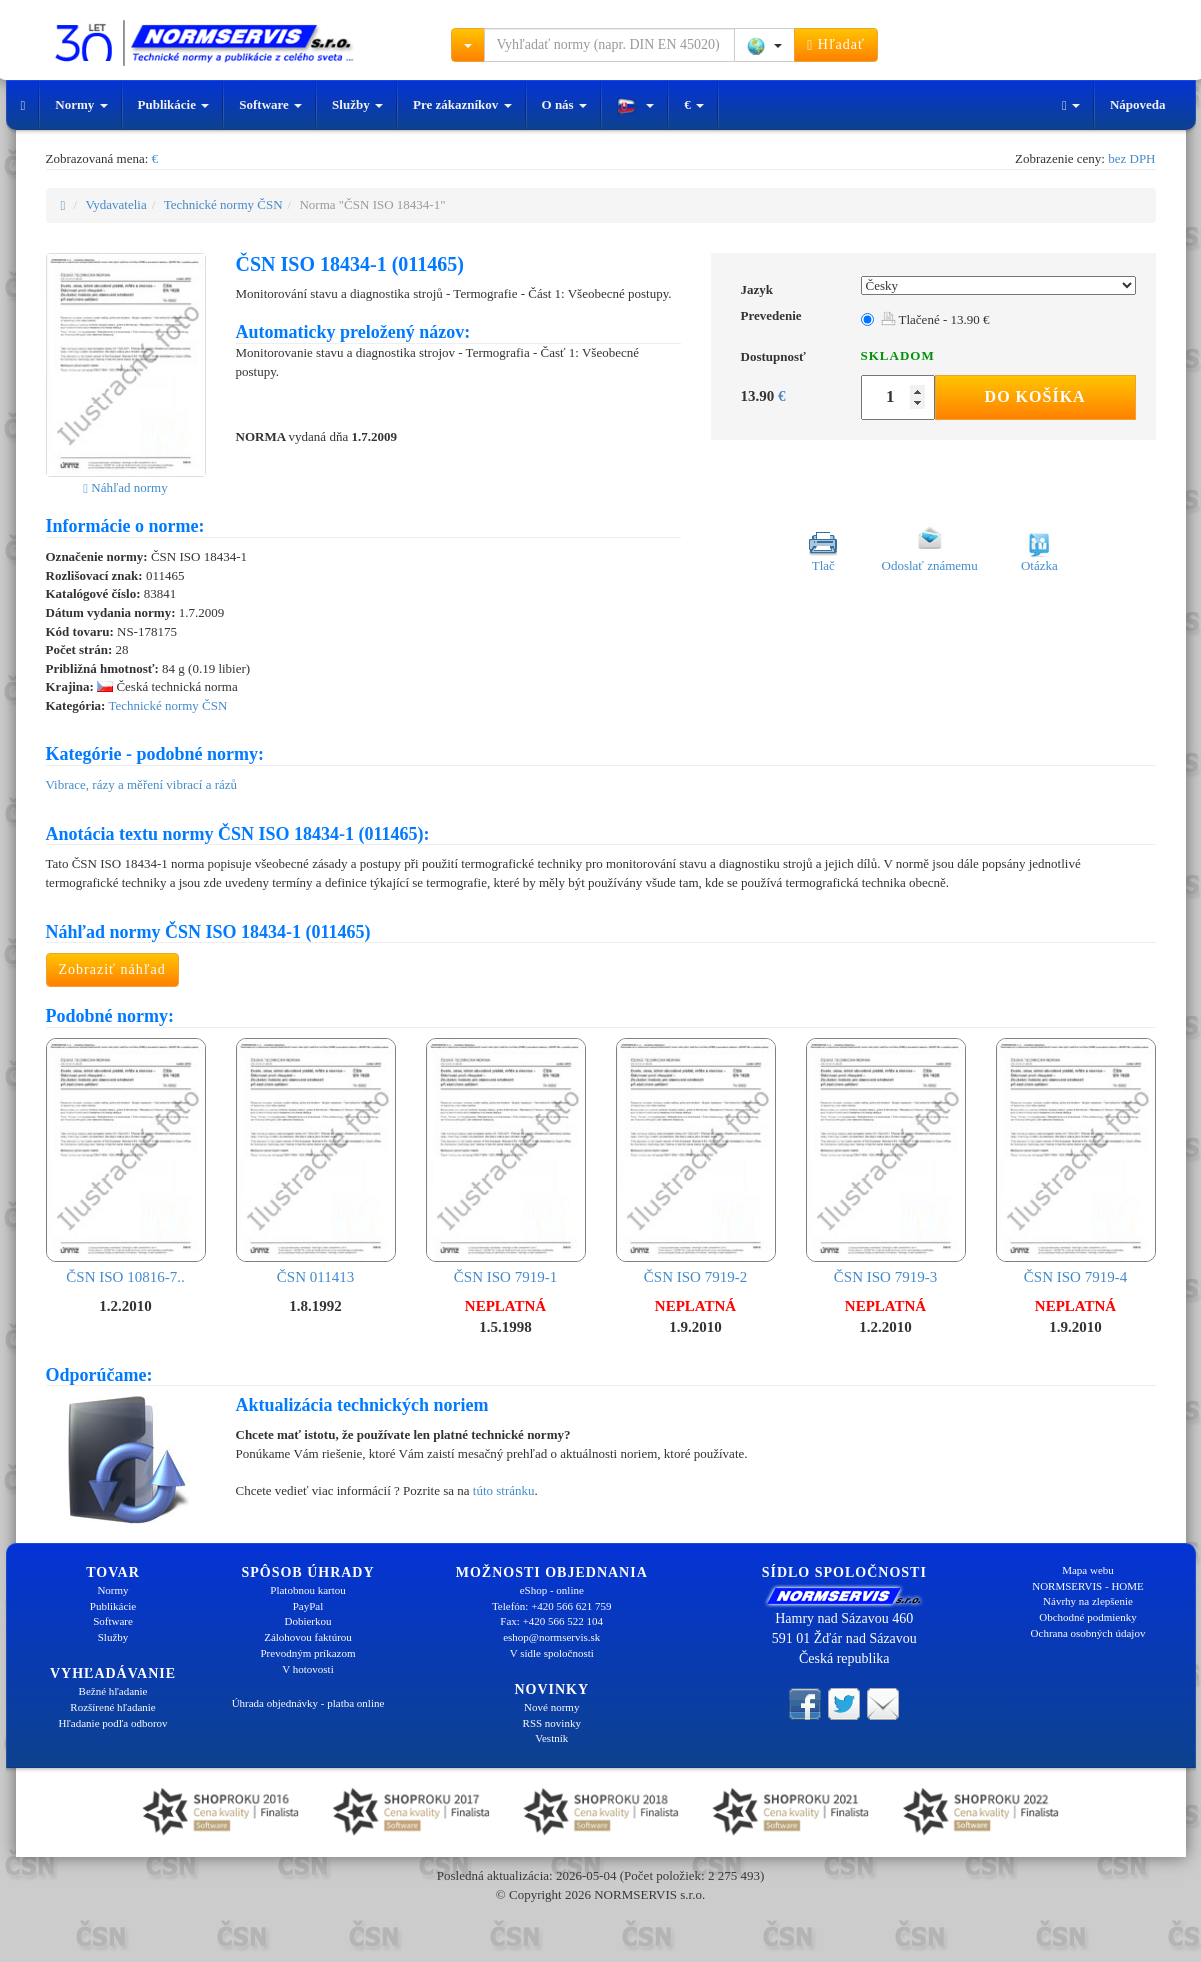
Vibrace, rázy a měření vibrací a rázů (142, 784)
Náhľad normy (125, 487)
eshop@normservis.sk (551, 1637)
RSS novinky (552, 1723)
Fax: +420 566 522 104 (551, 1621)
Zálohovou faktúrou (308, 1637)
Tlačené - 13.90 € (935, 319)
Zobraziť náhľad (112, 969)
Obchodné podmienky (1087, 1617)
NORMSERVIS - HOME (1088, 1586)
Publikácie (174, 104)
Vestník (551, 1738)
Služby (357, 104)
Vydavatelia (115, 204)
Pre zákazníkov (462, 104)
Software (270, 104)
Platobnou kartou (307, 1590)
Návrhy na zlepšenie (1088, 1601)
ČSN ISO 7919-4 (1076, 1161)
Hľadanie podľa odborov (112, 1723)
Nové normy (551, 1707)
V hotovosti (307, 1669)
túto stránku (504, 1490)
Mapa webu (1088, 1570)
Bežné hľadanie (113, 1691)
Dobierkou (307, 1621)
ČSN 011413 (316, 1161)
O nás (564, 104)
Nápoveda (1138, 104)
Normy (81, 104)
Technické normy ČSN (223, 204)
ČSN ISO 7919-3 (886, 1161)
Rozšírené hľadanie (112, 1707)
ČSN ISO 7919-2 (696, 1161)
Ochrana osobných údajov (1088, 1633)
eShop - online (552, 1590)
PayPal (308, 1606)
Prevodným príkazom (307, 1653)
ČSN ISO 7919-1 (506, 1161)
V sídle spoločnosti (552, 1653)
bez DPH (1131, 158)
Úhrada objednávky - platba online (308, 1703)
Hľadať (836, 45)
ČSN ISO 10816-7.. (126, 1161)
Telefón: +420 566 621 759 (552, 1606)
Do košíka (1035, 396)
